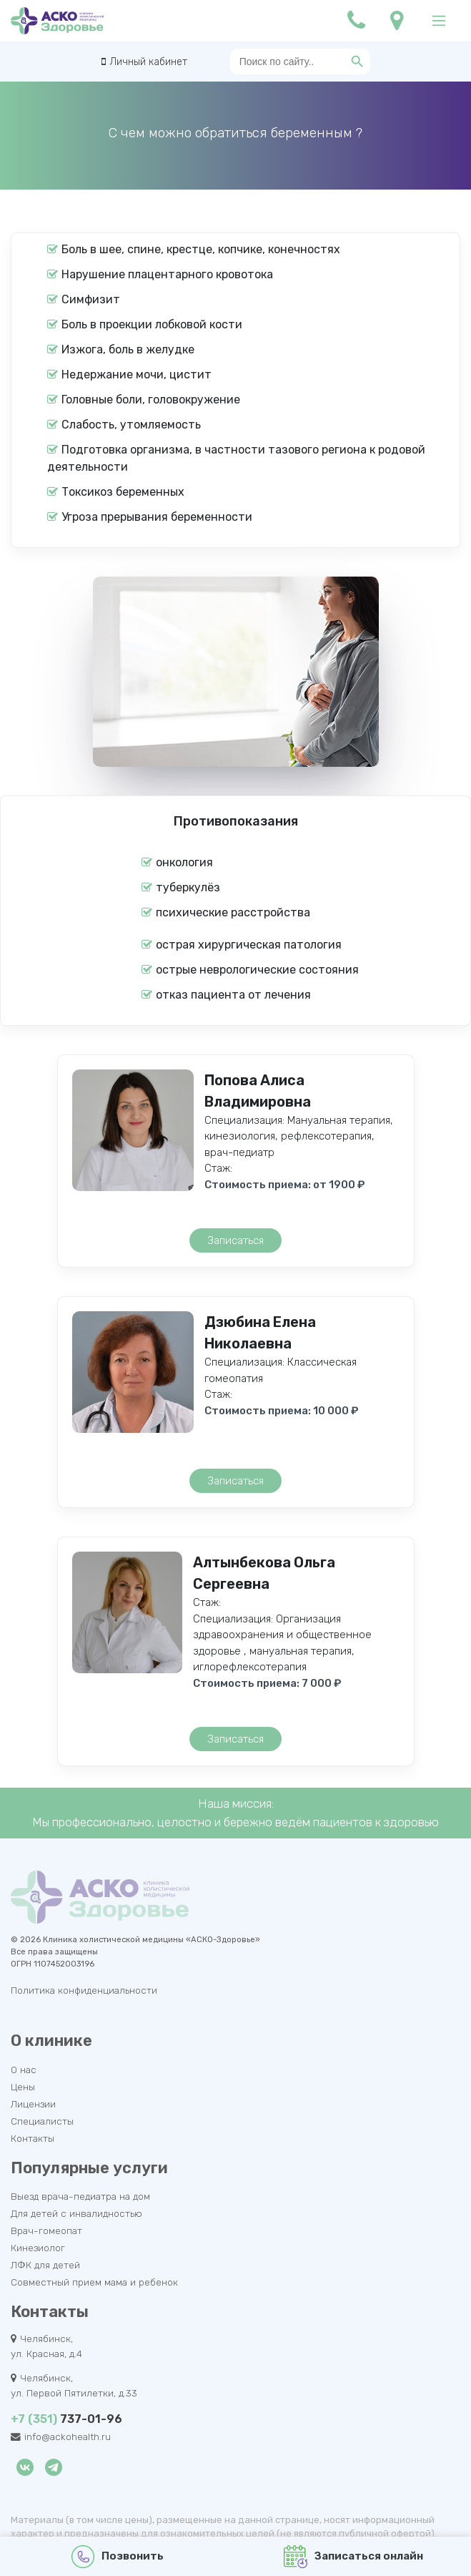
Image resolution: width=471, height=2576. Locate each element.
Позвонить (117, 2556)
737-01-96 (66, 2419)
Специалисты (42, 2121)
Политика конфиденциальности (84, 1990)
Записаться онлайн (353, 2556)
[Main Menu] (438, 20)
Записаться (235, 1240)
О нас (23, 2069)
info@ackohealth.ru (67, 2436)
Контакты (32, 2138)
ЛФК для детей (45, 2265)
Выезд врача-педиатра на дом (80, 2196)
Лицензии (33, 2104)
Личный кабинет (148, 62)
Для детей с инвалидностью (76, 2213)
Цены (23, 2086)
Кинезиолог (38, 2247)
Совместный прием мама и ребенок (94, 2282)
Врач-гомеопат (46, 2230)
